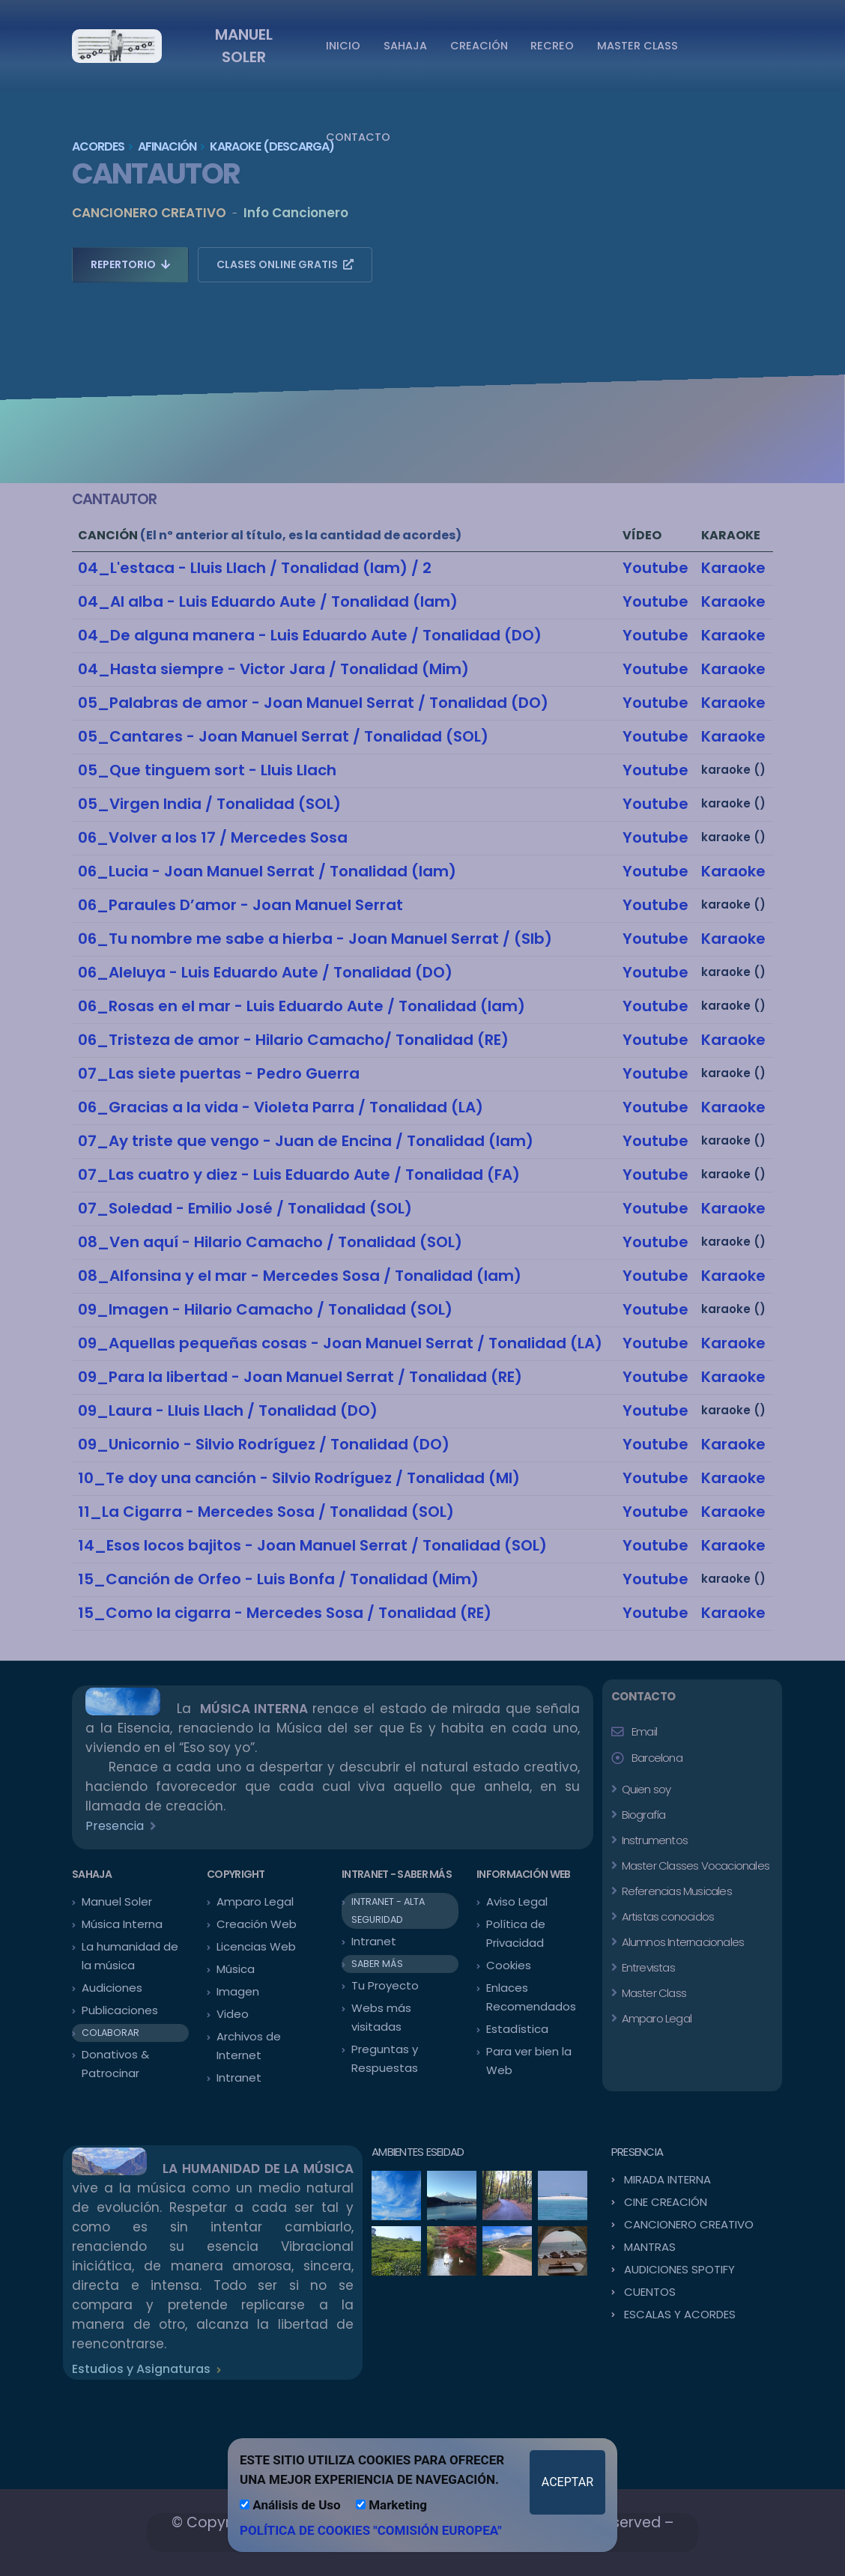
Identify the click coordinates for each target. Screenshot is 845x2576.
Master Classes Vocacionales (694, 1865)
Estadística (517, 2029)
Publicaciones (120, 2010)
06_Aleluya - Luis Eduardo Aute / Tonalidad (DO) (265, 972)
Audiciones (112, 1987)
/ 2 (419, 567)
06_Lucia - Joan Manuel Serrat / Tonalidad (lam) (267, 871)
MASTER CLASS (637, 45)
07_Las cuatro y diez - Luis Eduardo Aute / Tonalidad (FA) (299, 1174)
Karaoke (733, 567)
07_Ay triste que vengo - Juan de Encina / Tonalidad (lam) (305, 1140)
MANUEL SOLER (244, 45)
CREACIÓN (479, 45)
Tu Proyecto (385, 1985)
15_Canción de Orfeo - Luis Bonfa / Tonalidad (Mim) (278, 1579)
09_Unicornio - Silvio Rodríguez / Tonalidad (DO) (263, 1444)
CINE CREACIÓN (665, 2202)
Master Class (652, 1993)
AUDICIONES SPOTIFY (679, 2269)
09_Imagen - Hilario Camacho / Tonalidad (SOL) (265, 1309)
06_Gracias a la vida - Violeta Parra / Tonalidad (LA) (280, 1107)
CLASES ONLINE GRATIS (285, 264)
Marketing (391, 2504)
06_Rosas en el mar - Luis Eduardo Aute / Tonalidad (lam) (301, 1005)
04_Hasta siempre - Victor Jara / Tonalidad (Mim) (273, 668)
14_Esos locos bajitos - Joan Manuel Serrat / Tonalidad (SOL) (312, 1545)
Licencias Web (256, 1946)
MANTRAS (650, 2247)
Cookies (508, 1965)
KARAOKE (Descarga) (272, 146)
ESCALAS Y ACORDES (680, 2314)
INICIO (343, 45)
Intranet (238, 2077)
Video (232, 2014)
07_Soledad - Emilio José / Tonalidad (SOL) (245, 1208)
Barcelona (657, 1758)
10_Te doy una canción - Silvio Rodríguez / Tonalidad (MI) (299, 1477)
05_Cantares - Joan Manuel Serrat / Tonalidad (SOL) (283, 736)
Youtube (655, 567)
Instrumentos (653, 1840)
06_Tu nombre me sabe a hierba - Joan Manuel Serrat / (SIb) (315, 938)
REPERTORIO (130, 264)
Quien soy (644, 1789)
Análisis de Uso (290, 2504)
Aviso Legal (517, 1901)
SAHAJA (405, 45)
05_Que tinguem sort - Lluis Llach (207, 770)
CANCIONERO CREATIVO (149, 213)
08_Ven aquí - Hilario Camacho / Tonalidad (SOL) (270, 1241)
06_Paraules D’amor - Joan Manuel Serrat (240, 904)
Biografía (642, 1814)
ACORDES (98, 146)
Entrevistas (646, 1967)
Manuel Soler (117, 1901)
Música (235, 1969)
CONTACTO (358, 137)
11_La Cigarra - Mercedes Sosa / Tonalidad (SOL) (266, 1511)
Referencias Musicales (675, 1891)
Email (644, 1731)
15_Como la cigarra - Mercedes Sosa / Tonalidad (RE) (284, 1612)
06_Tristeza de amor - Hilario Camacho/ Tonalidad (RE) (293, 1039)
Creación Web (256, 1924)
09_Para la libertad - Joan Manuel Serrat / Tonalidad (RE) (300, 1376)
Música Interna (122, 1924)
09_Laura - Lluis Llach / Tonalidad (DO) (228, 1410)
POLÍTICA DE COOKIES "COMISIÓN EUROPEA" (371, 2530)
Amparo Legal (255, 1901)
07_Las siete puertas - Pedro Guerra (219, 1073)
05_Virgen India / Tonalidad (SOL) (209, 803)
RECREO (552, 45)
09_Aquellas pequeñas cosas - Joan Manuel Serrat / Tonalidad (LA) (340, 1343)
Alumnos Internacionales (681, 1942)
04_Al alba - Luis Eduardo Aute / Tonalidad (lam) (268, 601)
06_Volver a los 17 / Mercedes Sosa (213, 837)
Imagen (237, 1991)
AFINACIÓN (167, 146)
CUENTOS (650, 2292)
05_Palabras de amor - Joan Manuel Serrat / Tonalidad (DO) (313, 702)
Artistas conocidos (666, 1916)
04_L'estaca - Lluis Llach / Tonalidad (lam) (243, 567)
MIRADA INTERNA (667, 2179)
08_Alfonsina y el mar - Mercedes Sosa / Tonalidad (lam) (299, 1275)
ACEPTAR (567, 2482)
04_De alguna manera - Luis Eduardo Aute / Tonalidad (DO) (310, 635)
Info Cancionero (295, 213)
